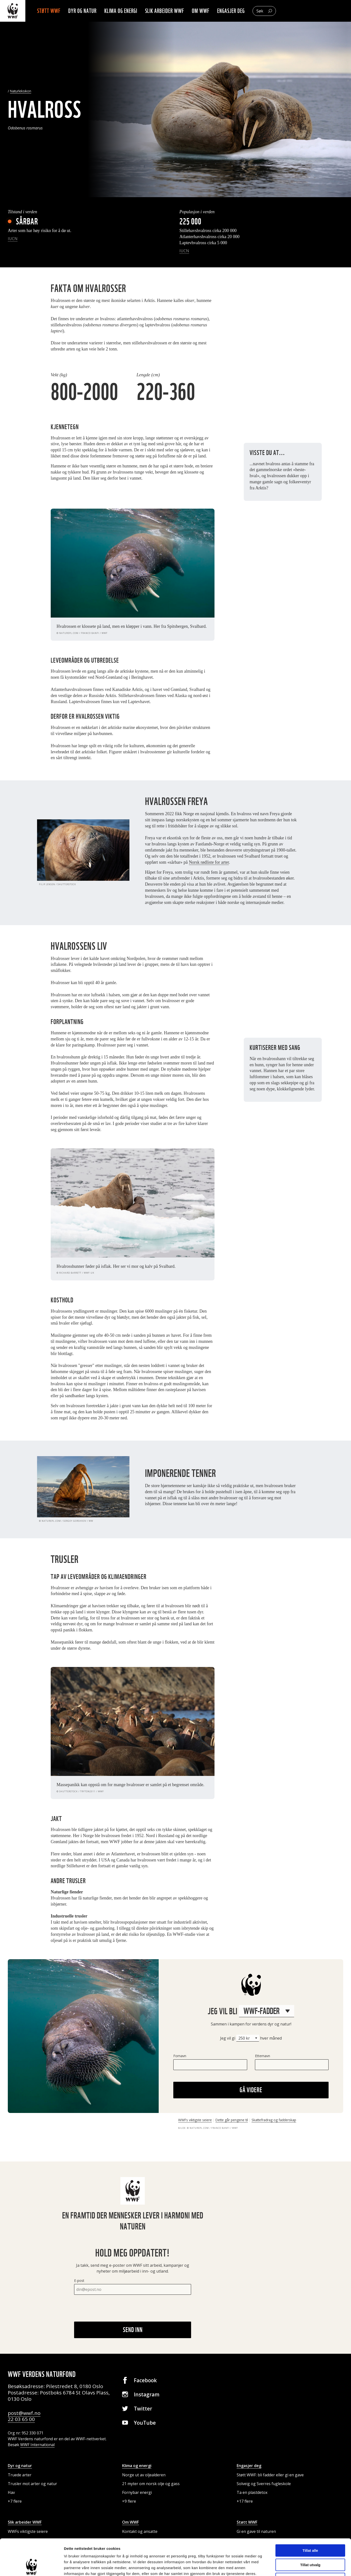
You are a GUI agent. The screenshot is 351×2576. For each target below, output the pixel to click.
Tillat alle (310, 2516)
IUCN (13, 238)
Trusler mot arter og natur (32, 2483)
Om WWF (200, 10)
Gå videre (251, 2090)
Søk (259, 11)
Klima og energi (120, 10)
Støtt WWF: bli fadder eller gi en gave (270, 2475)
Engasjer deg (231, 10)
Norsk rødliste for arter (209, 862)
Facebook (145, 2380)
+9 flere (129, 2501)
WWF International (37, 2444)
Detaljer (259, 2566)
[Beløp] (247, 2038)
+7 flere (15, 2501)
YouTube (145, 2422)
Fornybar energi (137, 2492)
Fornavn (179, 2055)
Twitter (143, 2408)
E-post (79, 2280)
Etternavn (262, 2055)
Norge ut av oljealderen (144, 2475)
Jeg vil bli (251, 2011)
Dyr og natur (82, 10)
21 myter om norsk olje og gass (151, 2483)
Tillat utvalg (310, 2531)
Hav (11, 2492)
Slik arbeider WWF (164, 10)
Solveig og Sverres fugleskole (264, 2483)
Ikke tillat (310, 2545)
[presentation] (111, 2308)
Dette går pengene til (231, 2120)
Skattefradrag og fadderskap (274, 2120)
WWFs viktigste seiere (195, 2120)
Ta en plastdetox (252, 2492)
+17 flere (245, 2501)
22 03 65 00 (21, 2419)
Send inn (133, 2329)
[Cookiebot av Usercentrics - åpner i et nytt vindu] (31, 2566)
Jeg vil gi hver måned (251, 2038)
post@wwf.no (24, 2413)
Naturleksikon (20, 91)
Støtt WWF (48, 10)
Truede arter (19, 2475)
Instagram (146, 2394)
